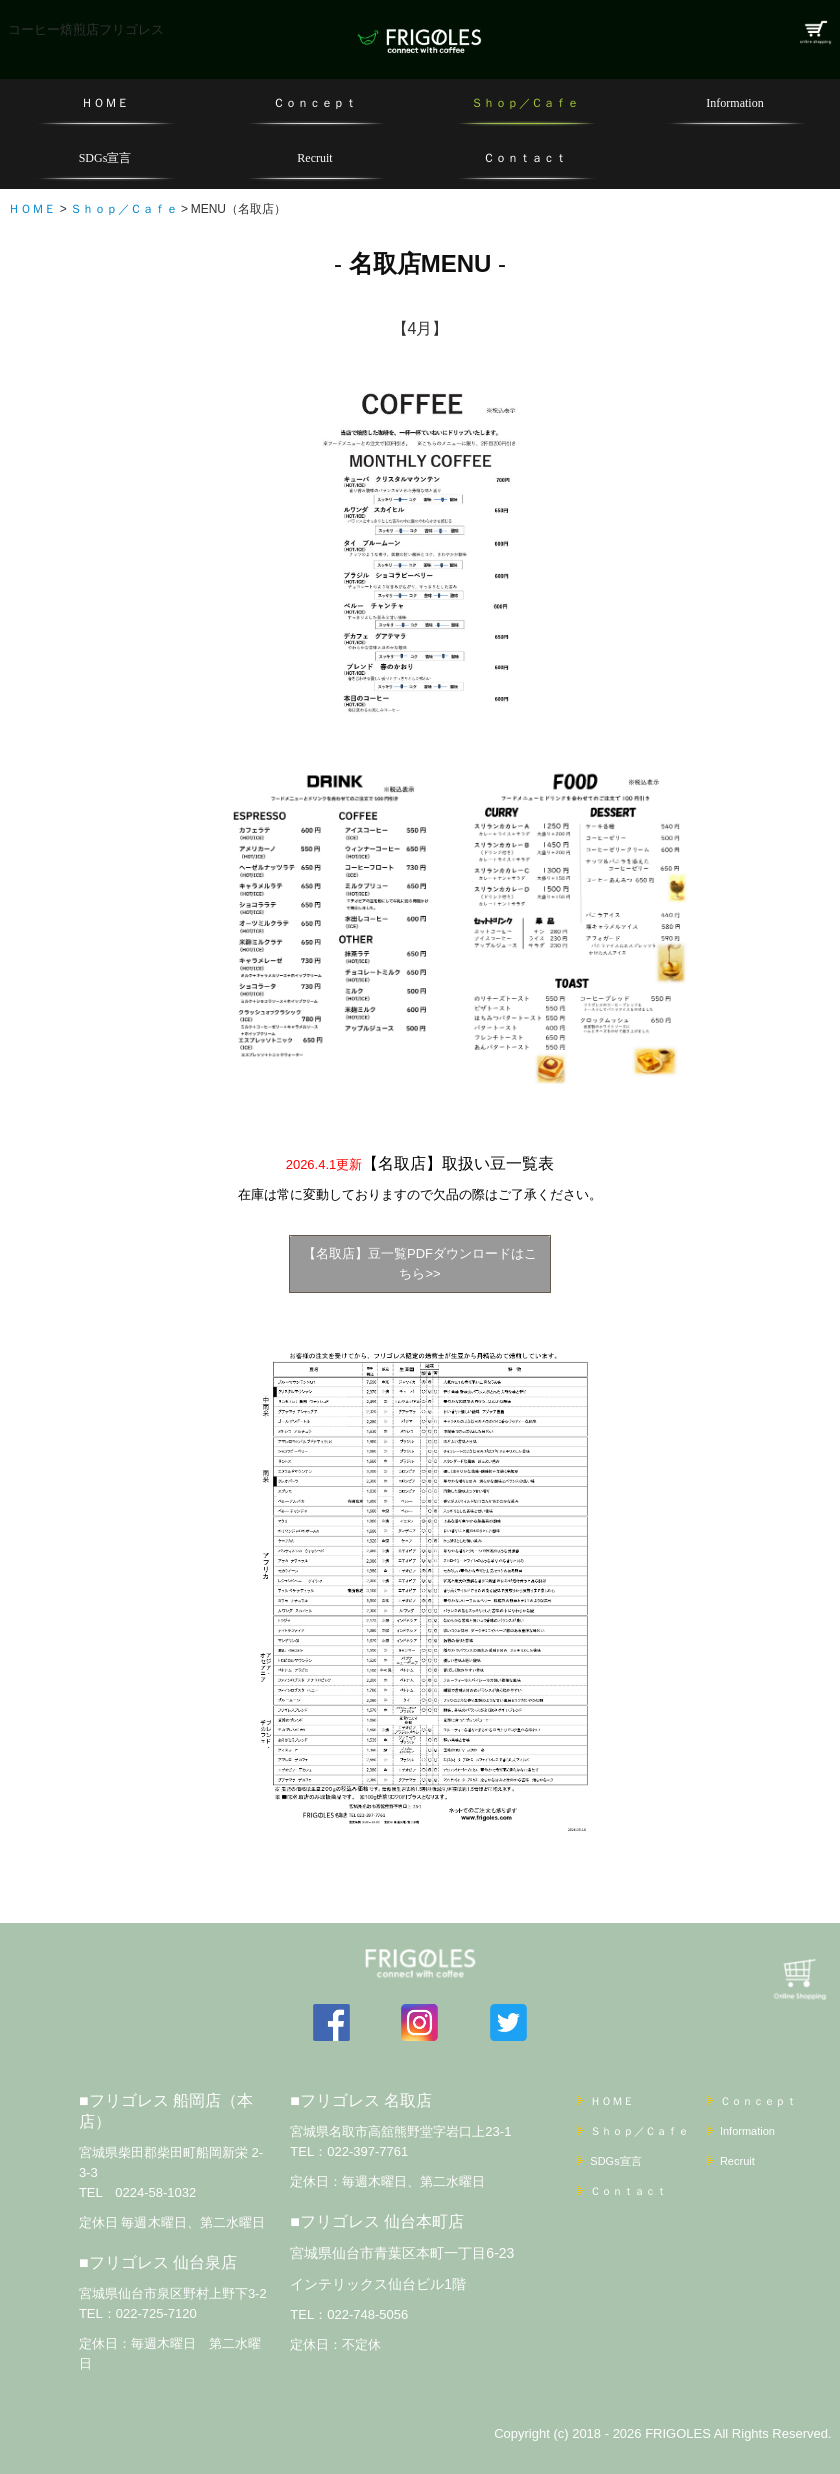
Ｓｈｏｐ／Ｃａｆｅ (525, 103)
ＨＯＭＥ (105, 103)
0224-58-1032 (155, 2192)
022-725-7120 (156, 2313)
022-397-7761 (367, 2151)
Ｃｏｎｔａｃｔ (525, 158)
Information (734, 103)
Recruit (314, 158)
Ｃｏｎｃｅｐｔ (315, 103)
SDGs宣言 (105, 158)
